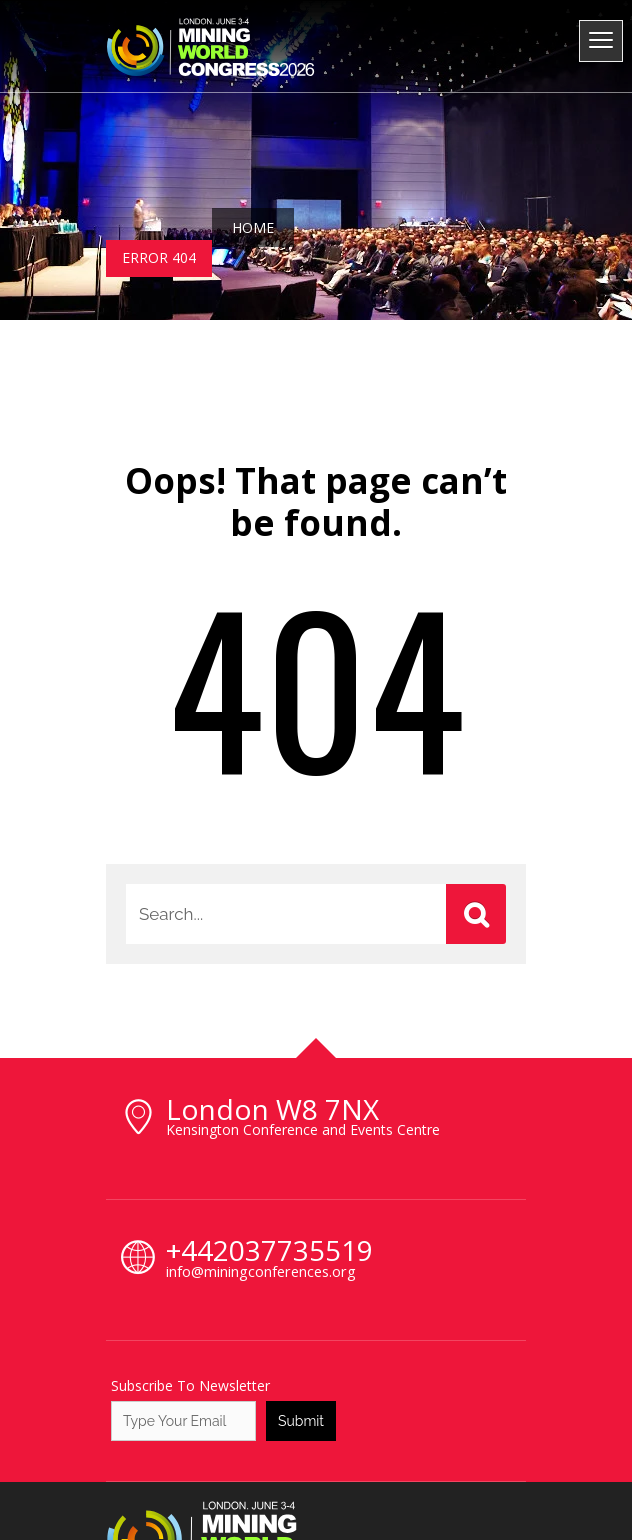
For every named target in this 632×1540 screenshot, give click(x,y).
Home (253, 227)
